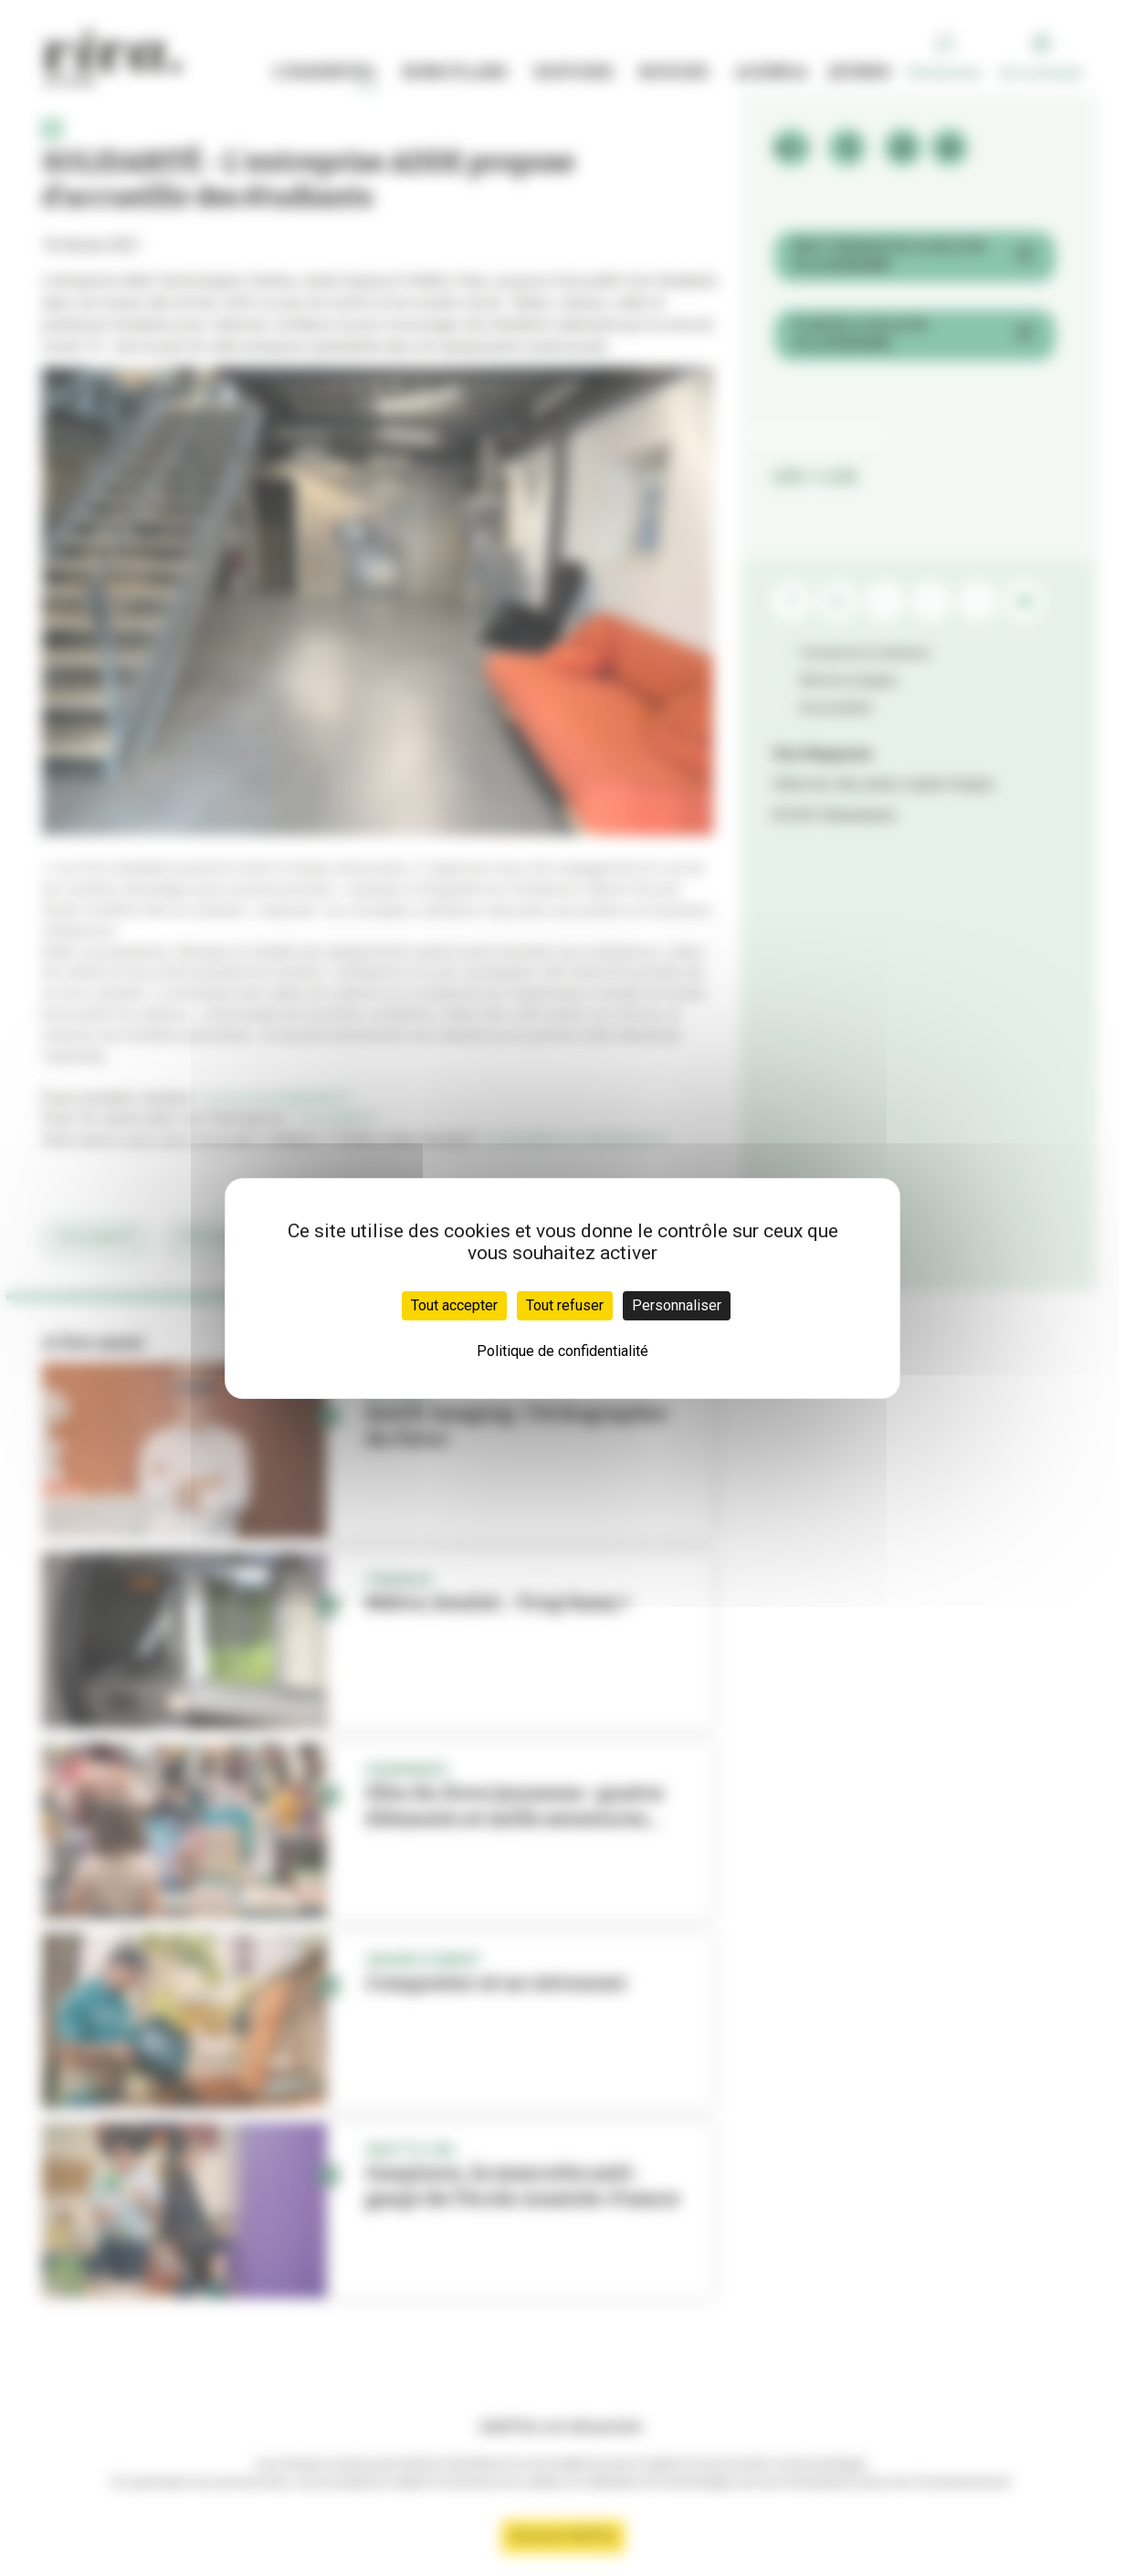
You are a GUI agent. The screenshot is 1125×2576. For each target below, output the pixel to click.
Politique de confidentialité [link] (562, 1351)
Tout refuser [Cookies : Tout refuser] (565, 1305)
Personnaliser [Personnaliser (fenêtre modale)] (676, 1305)
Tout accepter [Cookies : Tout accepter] (454, 1305)
